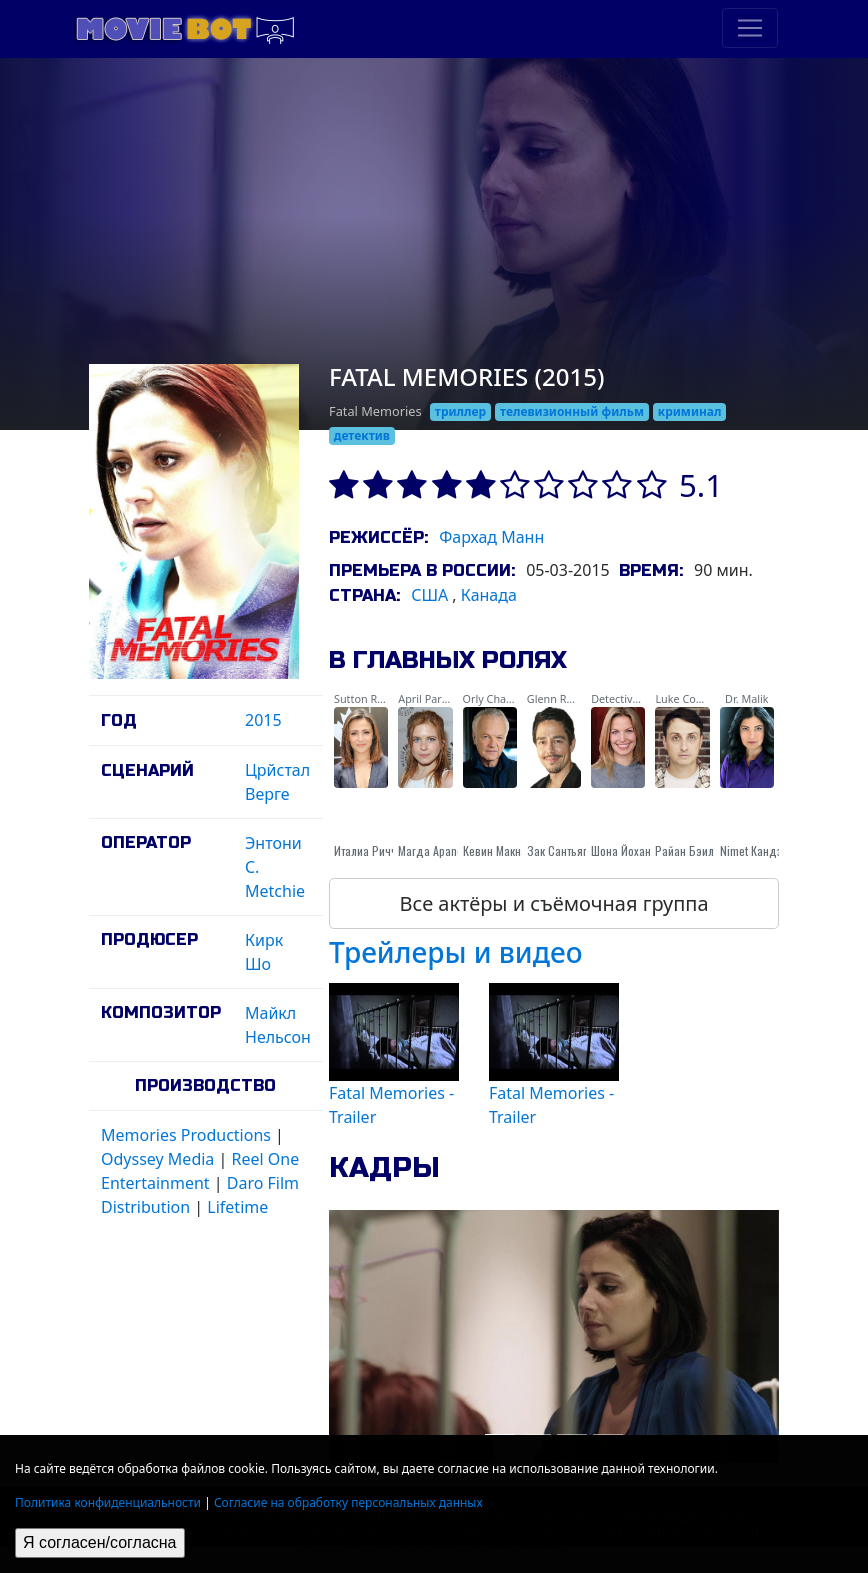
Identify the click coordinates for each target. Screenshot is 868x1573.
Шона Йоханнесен (636, 850)
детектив (362, 435)
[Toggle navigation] (750, 28)
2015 (263, 720)
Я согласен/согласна (100, 1542)
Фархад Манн (491, 537)
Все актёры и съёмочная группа (553, 903)
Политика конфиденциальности (108, 1502)
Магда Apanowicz (441, 850)
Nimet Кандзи (754, 850)
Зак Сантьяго (560, 850)
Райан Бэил (684, 850)
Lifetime (237, 1207)
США (429, 595)
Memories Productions (186, 1135)
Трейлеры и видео (456, 952)
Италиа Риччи (368, 850)
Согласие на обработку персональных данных (348, 1502)
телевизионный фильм (572, 411)
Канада (489, 595)
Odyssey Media (157, 1159)
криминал (690, 411)
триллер (460, 411)
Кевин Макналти (503, 850)
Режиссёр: (378, 537)
